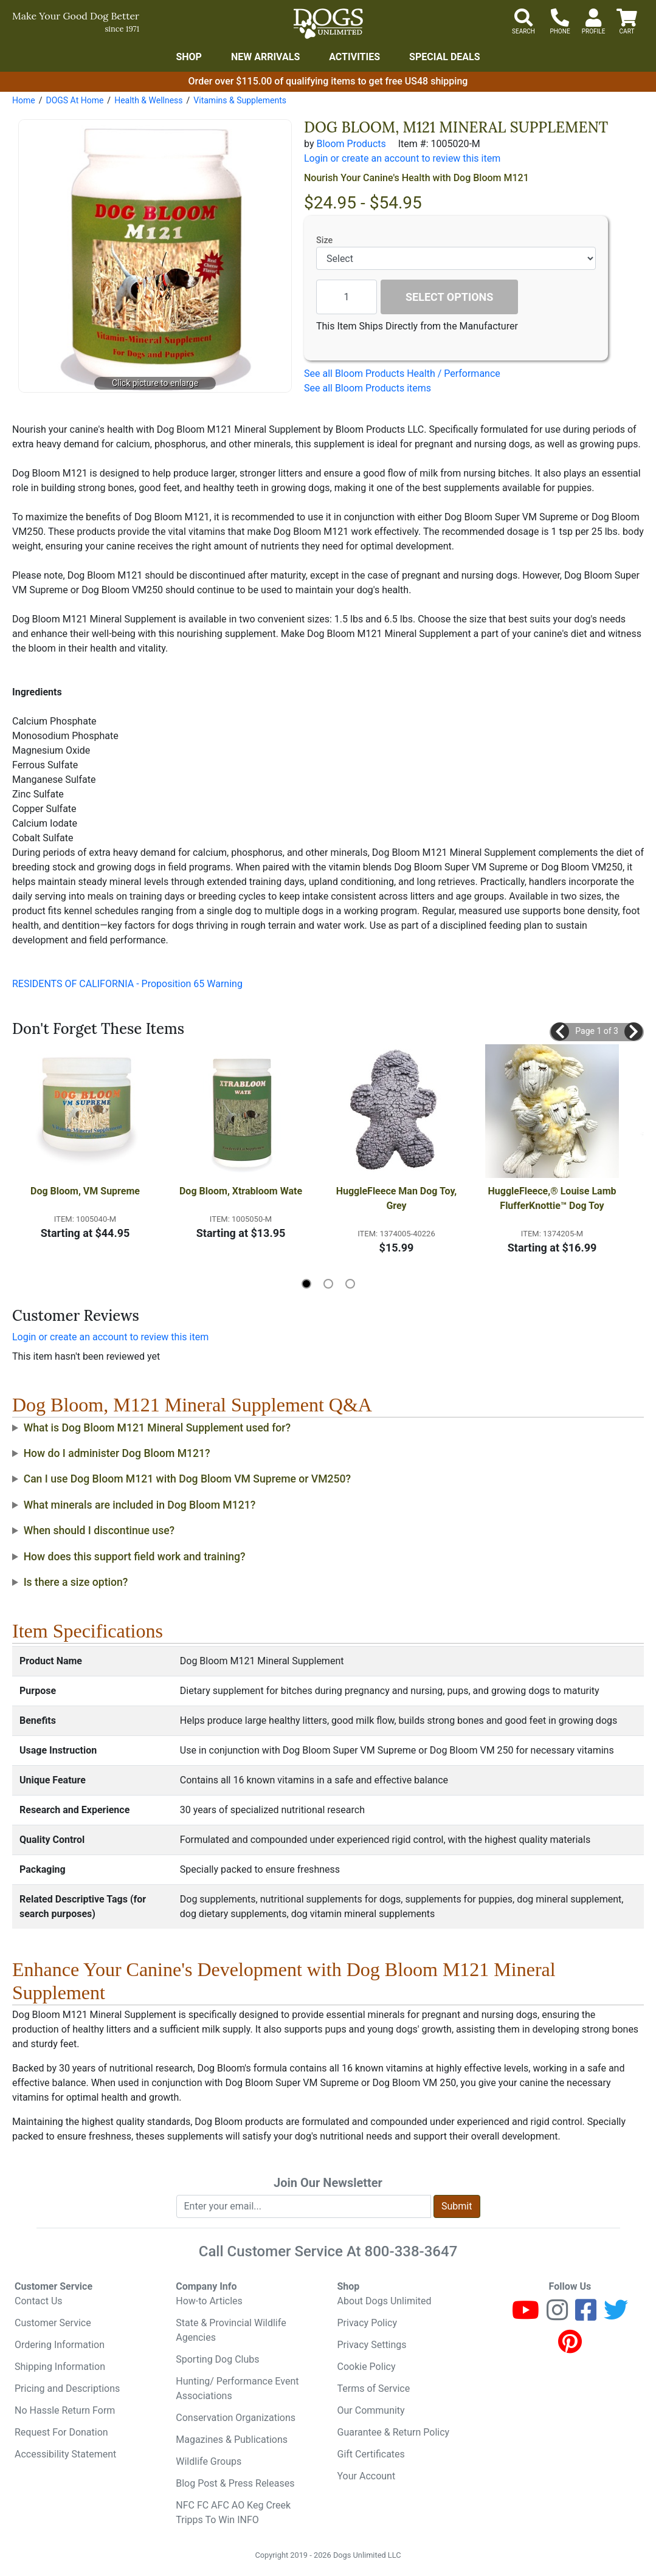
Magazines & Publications (232, 2439)
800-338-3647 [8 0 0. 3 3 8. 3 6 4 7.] (411, 2251)
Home (23, 100)
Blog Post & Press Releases (235, 2483)
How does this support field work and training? (135, 1557)
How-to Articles (209, 2301)
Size (324, 240)
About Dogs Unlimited (384, 2301)
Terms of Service (373, 2388)
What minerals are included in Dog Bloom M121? (140, 1505)
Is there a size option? (76, 1582)
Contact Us (39, 2301)
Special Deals (444, 57)
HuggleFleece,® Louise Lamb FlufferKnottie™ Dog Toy (553, 1198)
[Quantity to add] (346, 297)
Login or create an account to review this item (110, 1337)
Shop (189, 57)
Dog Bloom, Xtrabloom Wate (240, 1191)
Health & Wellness (148, 100)
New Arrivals (265, 57)
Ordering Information (60, 2344)
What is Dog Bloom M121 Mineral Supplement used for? (157, 1428)
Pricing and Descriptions (67, 2388)
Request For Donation (61, 2432)
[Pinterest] (569, 2347)
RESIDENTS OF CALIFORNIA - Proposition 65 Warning (127, 984)
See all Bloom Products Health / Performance (402, 373)
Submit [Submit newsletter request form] (456, 2206)
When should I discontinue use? (99, 1530)
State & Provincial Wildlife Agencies (231, 2330)
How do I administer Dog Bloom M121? (117, 1453)
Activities (354, 57)
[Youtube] (525, 2315)
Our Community (371, 2410)
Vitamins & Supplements (239, 100)
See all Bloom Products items (367, 388)
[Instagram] (557, 2315)
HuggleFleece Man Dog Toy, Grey (398, 1198)
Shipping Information (60, 2366)
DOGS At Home (74, 100)
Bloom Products (350, 144)
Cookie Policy (366, 2366)
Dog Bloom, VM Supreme (85, 1191)
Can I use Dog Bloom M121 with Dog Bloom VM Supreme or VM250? (187, 1479)
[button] (560, 1031)
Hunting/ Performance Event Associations (237, 2388)
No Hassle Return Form (65, 2410)
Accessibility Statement (65, 2454)
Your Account (366, 2476)
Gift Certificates (371, 2454)
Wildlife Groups (208, 2461)
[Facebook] (585, 2315)
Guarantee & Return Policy (393, 2432)
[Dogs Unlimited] (328, 24)
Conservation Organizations (235, 2417)
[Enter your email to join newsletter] (304, 2206)
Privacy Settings (372, 2344)
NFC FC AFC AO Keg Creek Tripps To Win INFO (233, 2512)
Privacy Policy (367, 2323)
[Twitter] (616, 2315)
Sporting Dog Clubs (217, 2359)
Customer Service (53, 2323)
